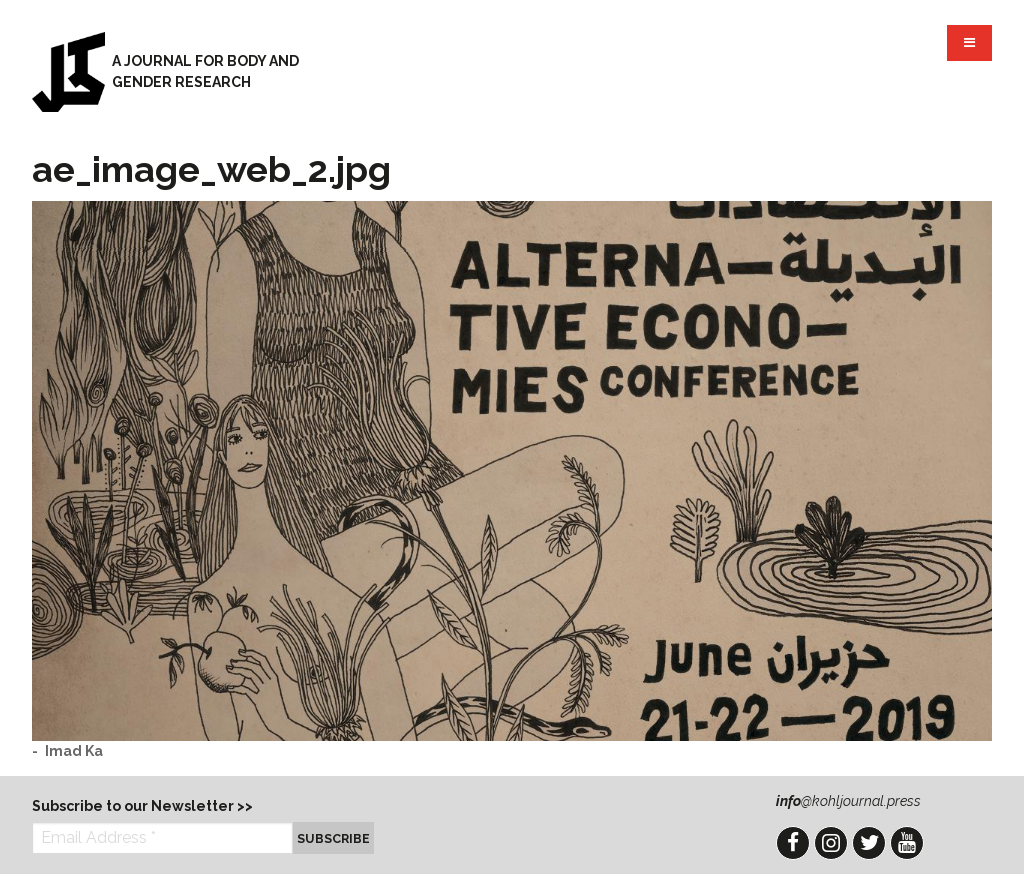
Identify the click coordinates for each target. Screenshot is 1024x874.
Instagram (831, 843)
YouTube (907, 843)
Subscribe (333, 838)
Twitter (869, 843)
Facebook (793, 843)
